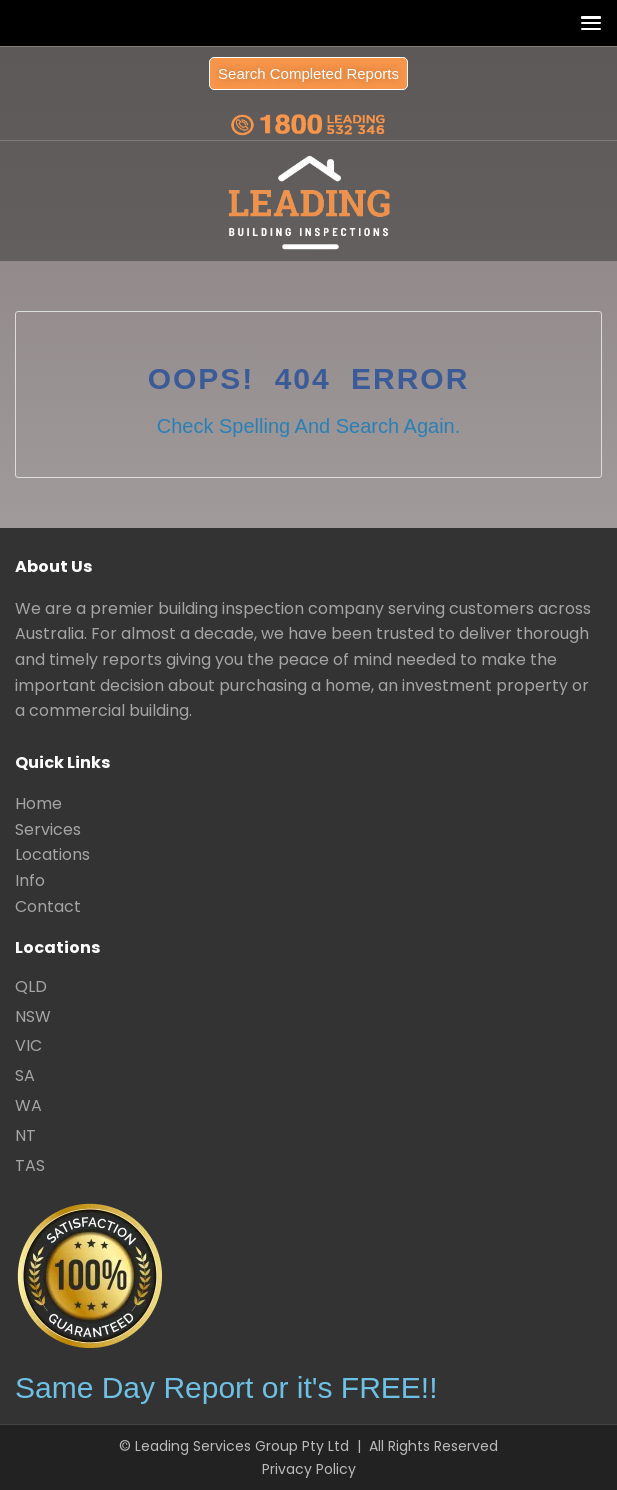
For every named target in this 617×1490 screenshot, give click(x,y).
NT (25, 1135)
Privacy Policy (309, 1469)
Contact (48, 906)
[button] (586, 22)
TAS (30, 1165)
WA (28, 1105)
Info (30, 880)
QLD (31, 986)
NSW (33, 1016)
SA (25, 1075)
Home (38, 803)
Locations (52, 854)
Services (48, 829)
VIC (28, 1045)
